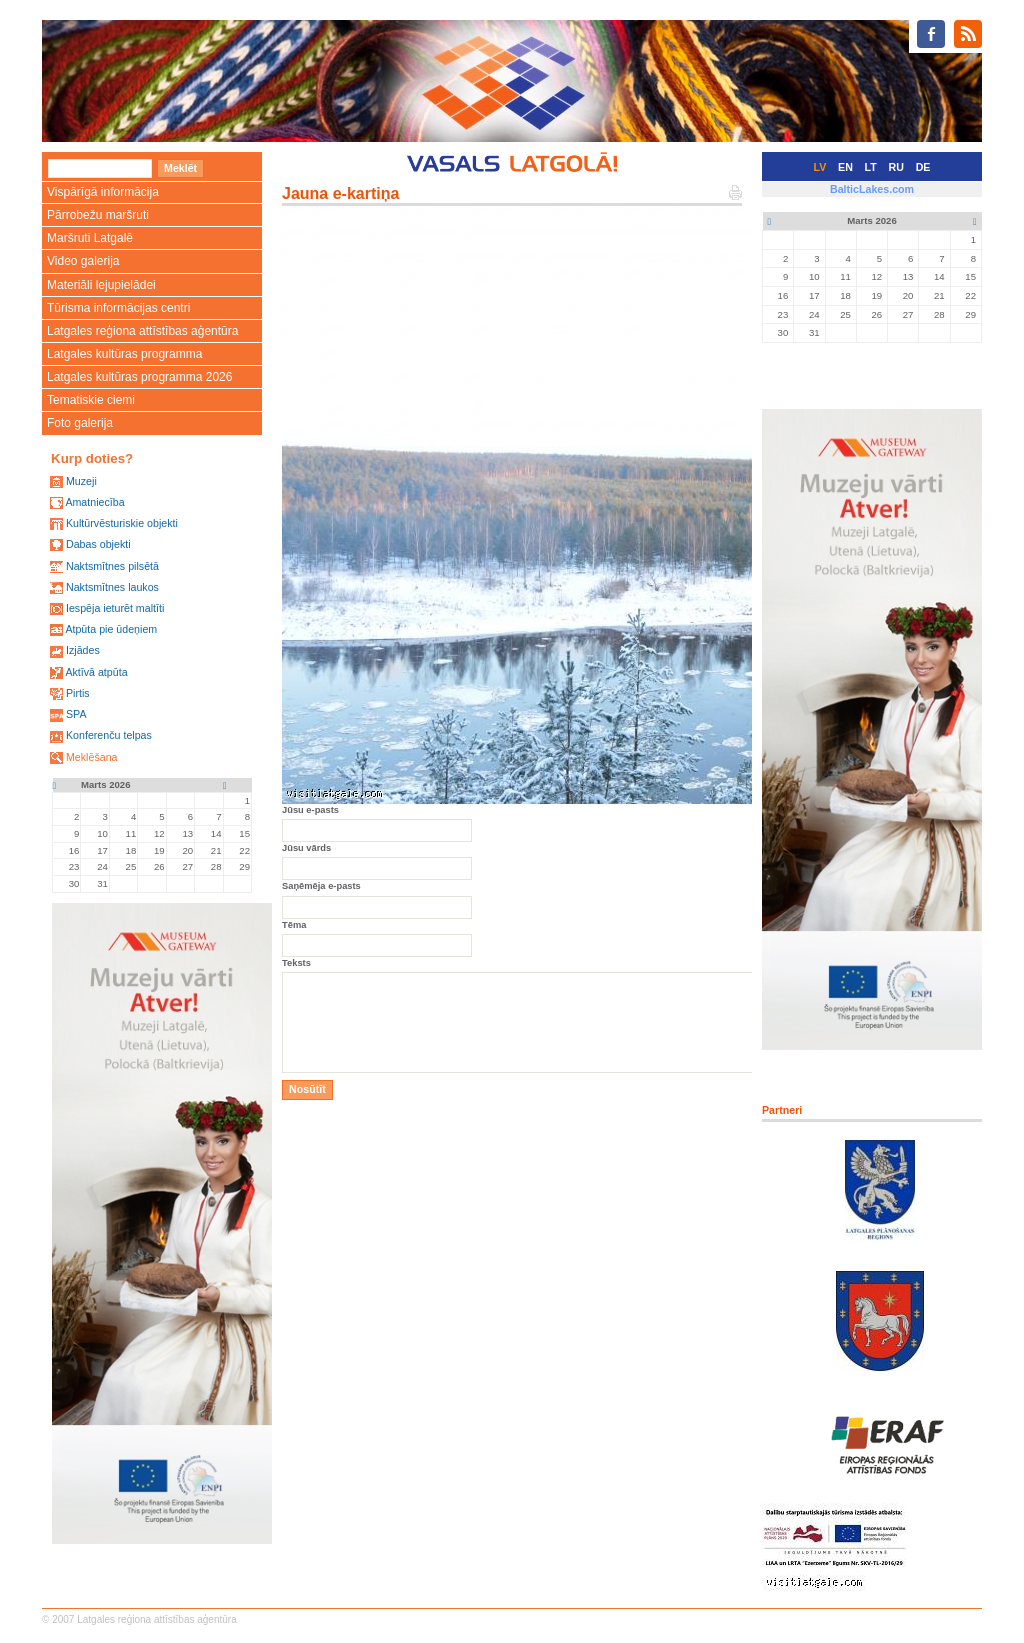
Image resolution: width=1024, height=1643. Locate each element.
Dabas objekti (98, 544)
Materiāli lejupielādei (101, 285)
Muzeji (81, 481)
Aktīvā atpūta (96, 672)
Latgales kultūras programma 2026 (139, 377)
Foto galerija (80, 423)
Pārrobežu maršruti (98, 215)
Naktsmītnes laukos (112, 587)
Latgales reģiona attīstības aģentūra (142, 331)
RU (896, 167)
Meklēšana (92, 757)
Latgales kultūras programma (124, 354)
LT (871, 167)
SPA (76, 714)
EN (845, 167)
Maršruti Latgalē (90, 238)
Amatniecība (94, 502)
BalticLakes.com (872, 189)
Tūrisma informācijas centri (118, 308)
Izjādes (83, 650)
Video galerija (83, 261)
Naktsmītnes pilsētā (112, 566)
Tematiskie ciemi (91, 400)
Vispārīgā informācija (103, 192)
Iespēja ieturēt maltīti (115, 608)
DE (923, 167)
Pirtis (78, 693)
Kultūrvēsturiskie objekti (122, 523)
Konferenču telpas (109, 735)
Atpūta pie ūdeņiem (111, 629)
